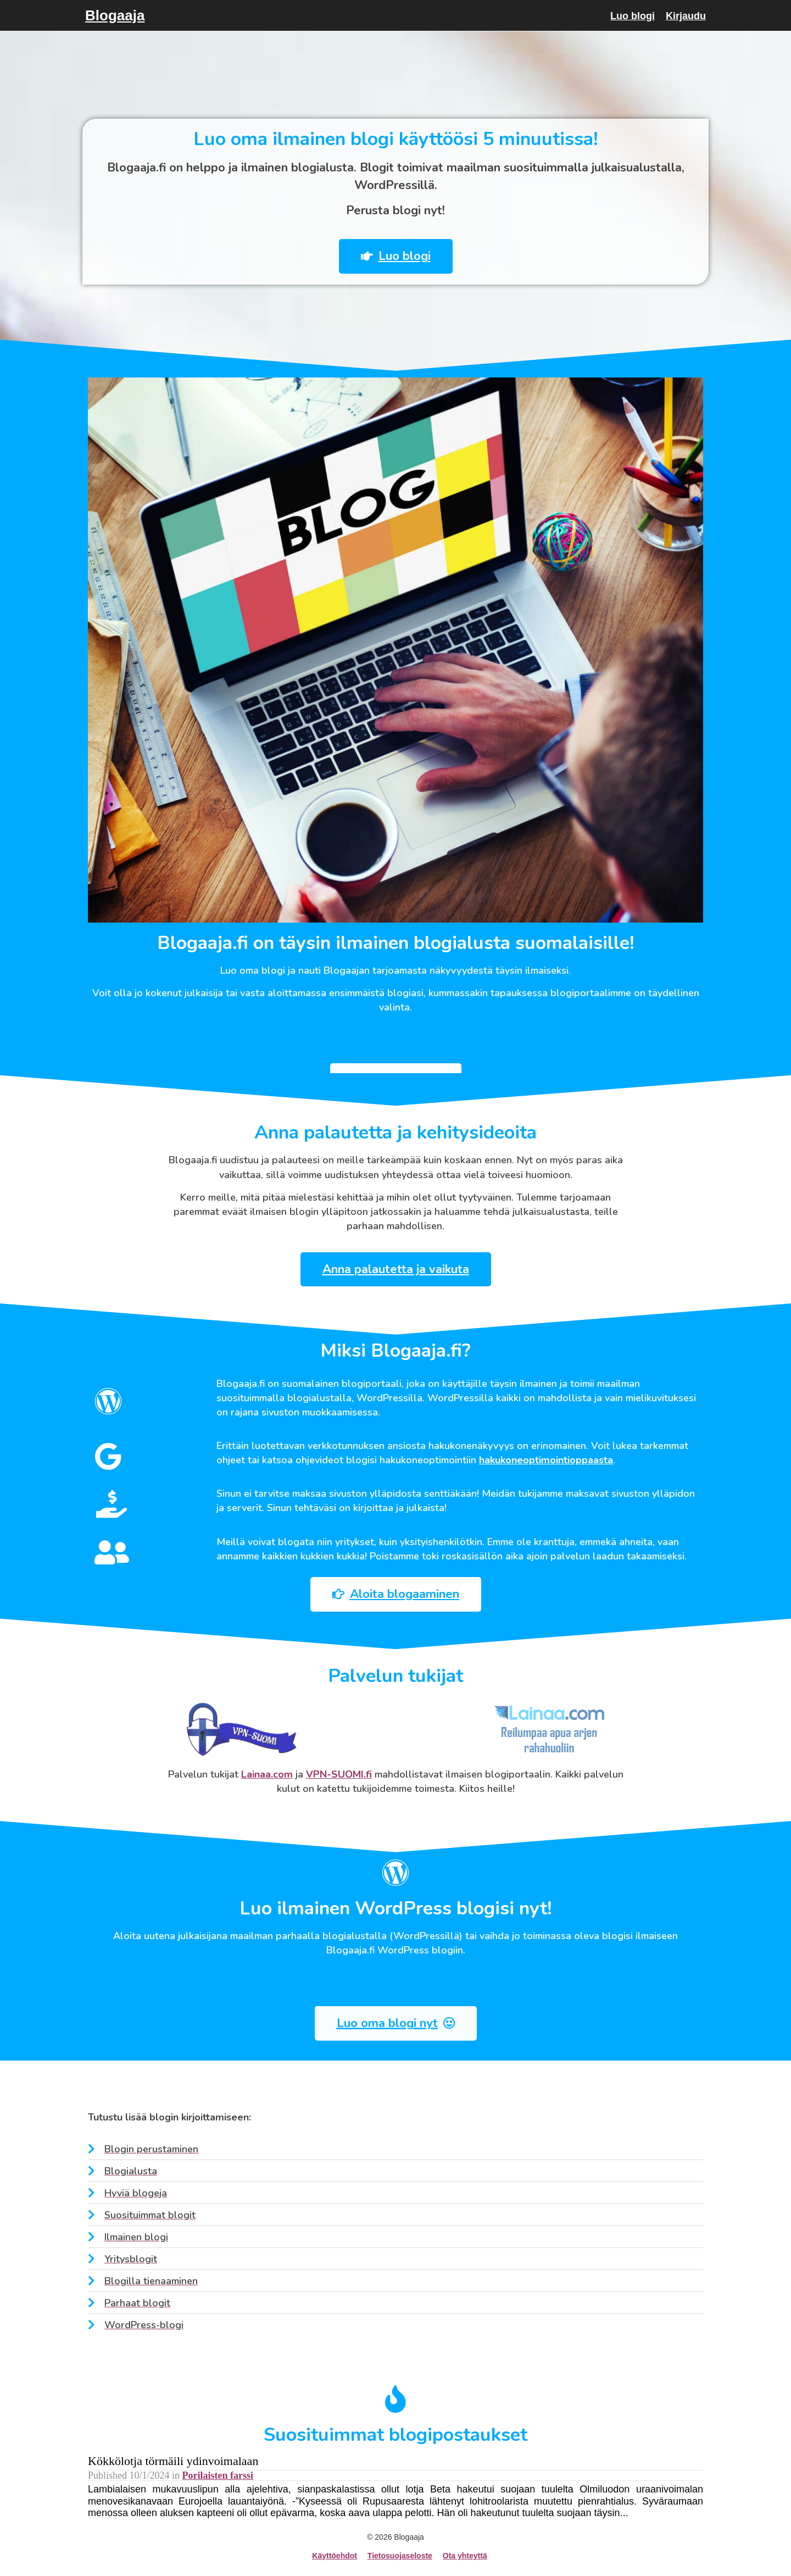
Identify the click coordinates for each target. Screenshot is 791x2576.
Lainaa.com (267, 1774)
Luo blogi (632, 15)
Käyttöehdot (334, 2555)
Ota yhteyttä (465, 2555)
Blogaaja (114, 15)
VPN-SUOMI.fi (339, 1774)
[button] (385, 256)
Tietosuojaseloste (399, 2555)
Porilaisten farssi (217, 2475)
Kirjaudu (686, 15)
